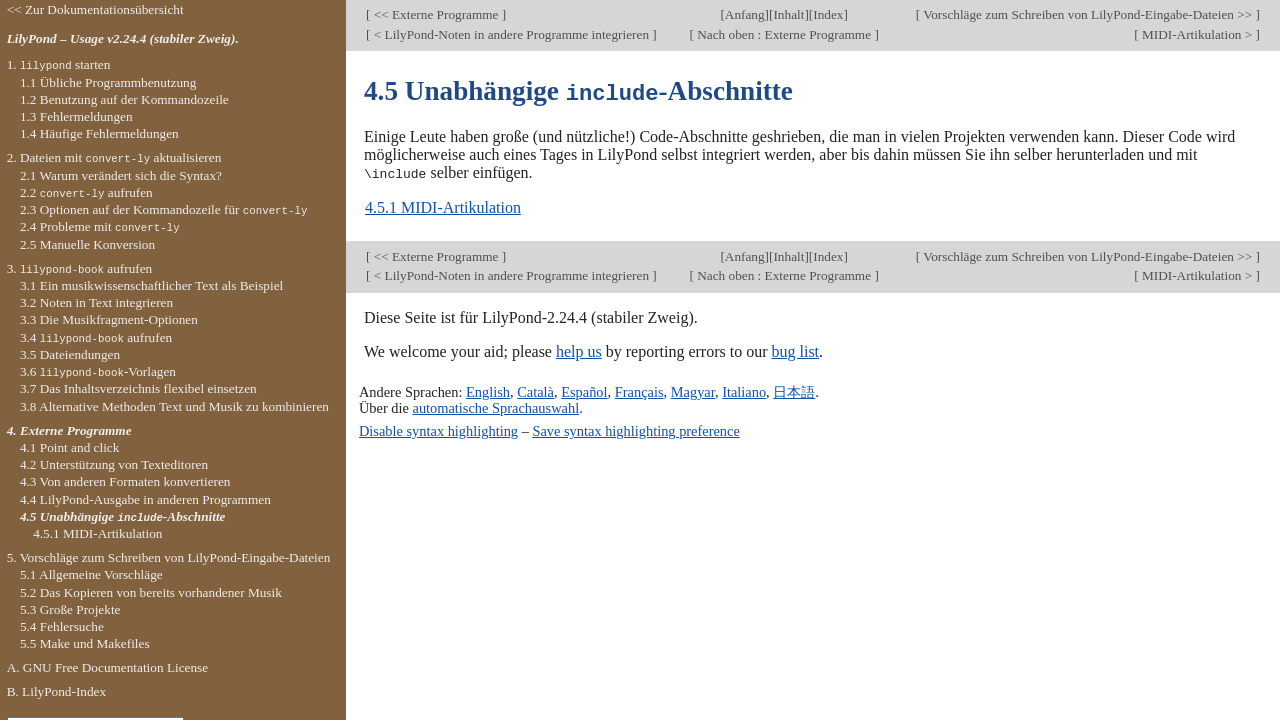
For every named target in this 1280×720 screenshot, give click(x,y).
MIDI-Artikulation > (1197, 34)
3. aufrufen (80, 268)
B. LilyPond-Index (57, 691)
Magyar (693, 390)
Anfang (745, 14)
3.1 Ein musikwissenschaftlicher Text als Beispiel (151, 285)
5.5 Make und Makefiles (85, 643)
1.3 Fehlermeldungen (76, 116)
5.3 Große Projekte (70, 609)
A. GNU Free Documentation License (108, 667)
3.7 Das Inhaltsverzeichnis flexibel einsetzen (138, 388)
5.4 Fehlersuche (62, 626)
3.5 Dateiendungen (70, 354)
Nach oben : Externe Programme (784, 34)
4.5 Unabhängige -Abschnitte (123, 516)
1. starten (59, 64)
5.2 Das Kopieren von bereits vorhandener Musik (151, 592)
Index (828, 14)
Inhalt (788, 14)
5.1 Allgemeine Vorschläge (91, 574)
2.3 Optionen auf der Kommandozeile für (164, 209)
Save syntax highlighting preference (635, 429)
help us (579, 349)
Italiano (744, 390)
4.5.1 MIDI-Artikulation (443, 206)
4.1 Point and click (69, 447)
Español (584, 390)
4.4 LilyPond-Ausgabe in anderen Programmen (145, 499)
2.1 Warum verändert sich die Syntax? (121, 175)
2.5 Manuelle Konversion (87, 244)
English (488, 390)
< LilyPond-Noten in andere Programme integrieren (511, 34)
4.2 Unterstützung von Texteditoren (114, 464)
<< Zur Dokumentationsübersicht (95, 9)
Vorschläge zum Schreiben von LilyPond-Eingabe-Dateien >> (1087, 14)
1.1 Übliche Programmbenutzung (108, 82)
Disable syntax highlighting (438, 429)
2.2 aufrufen (86, 192)
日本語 (794, 390)
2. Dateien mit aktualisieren (114, 157)
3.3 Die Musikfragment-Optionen (109, 319)
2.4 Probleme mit (100, 226)
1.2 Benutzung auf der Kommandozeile (124, 99)
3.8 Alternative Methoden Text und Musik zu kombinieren (174, 406)
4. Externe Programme (69, 430)
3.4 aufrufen (96, 337)
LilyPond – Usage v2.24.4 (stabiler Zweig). (123, 38)
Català (535, 390)
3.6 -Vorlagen (98, 371)
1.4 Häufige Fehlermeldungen (99, 133)
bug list (795, 349)
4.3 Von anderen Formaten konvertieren (125, 481)
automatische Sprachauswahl (496, 406)
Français (639, 390)
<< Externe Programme (435, 14)
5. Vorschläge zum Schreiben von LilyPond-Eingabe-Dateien (169, 557)
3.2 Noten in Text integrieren (96, 302)
